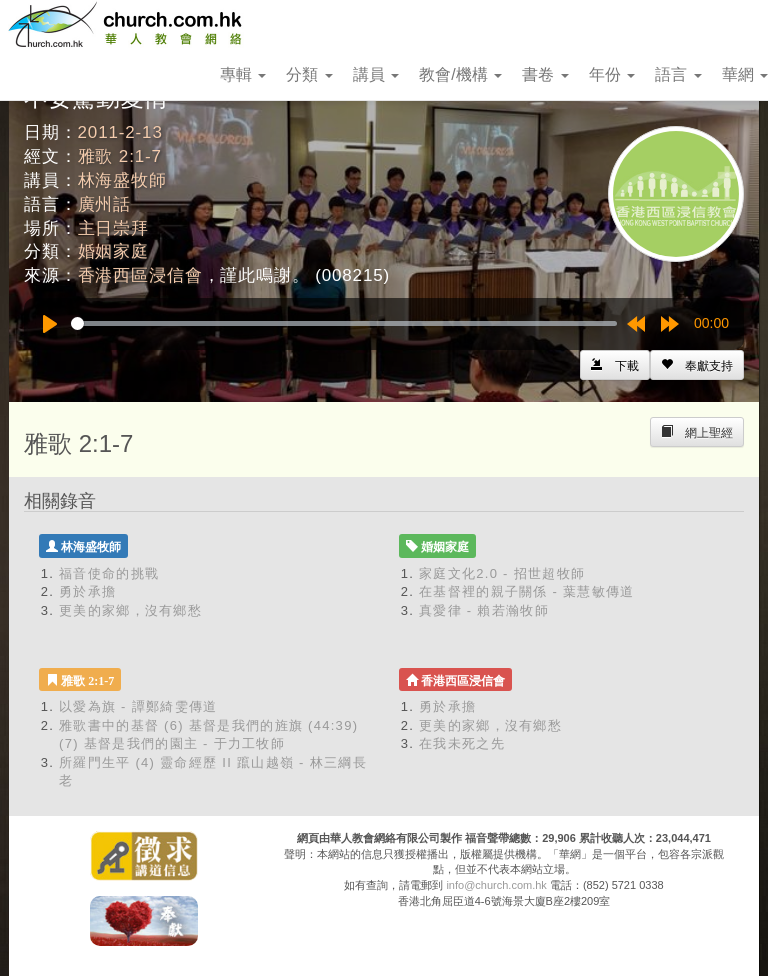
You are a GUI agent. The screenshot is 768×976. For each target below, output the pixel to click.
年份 (612, 74)
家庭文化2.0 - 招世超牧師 (502, 573)
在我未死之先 (462, 743)
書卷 (545, 74)
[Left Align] (697, 365)
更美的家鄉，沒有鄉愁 (130, 610)
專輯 (243, 74)
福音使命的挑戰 (109, 573)
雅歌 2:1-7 (120, 156)
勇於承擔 (87, 591)
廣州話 (105, 204)
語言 (678, 74)
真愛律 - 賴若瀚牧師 (484, 610)
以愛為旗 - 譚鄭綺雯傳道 (138, 706)
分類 (309, 74)
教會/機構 (460, 74)
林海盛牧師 (122, 180)
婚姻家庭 (113, 251)
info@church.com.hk (496, 885)
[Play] (50, 324)
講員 (376, 74)
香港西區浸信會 (140, 275)
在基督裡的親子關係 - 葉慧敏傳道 (527, 591)
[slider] (344, 323)
